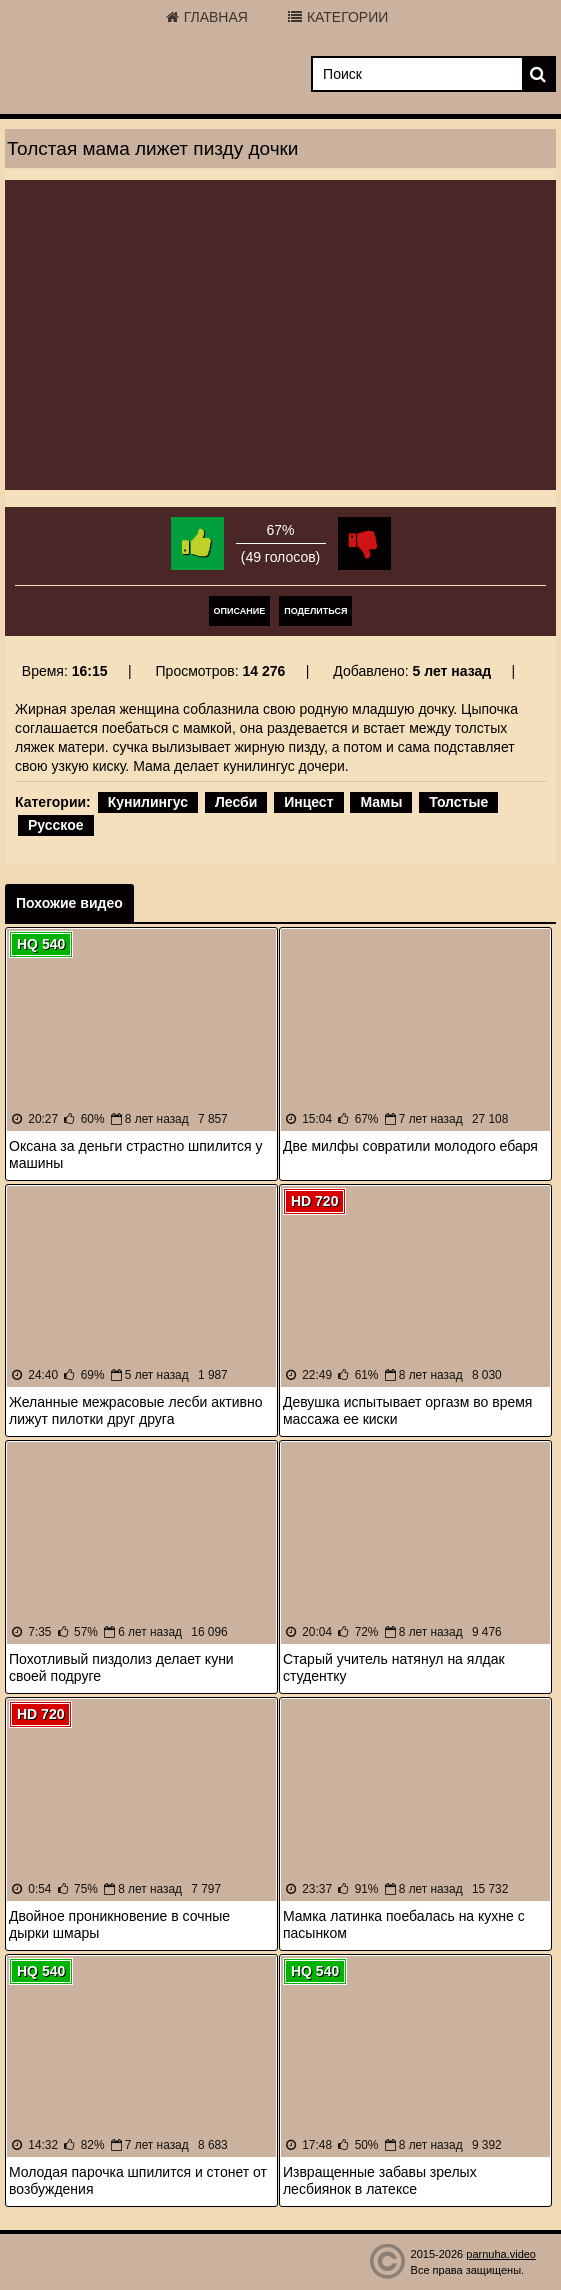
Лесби (236, 802)
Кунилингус (148, 802)
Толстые (458, 802)
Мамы (381, 802)
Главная (207, 17)
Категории (338, 17)
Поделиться (315, 611)
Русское (56, 825)
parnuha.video (501, 2254)
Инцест (308, 802)
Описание (240, 611)
